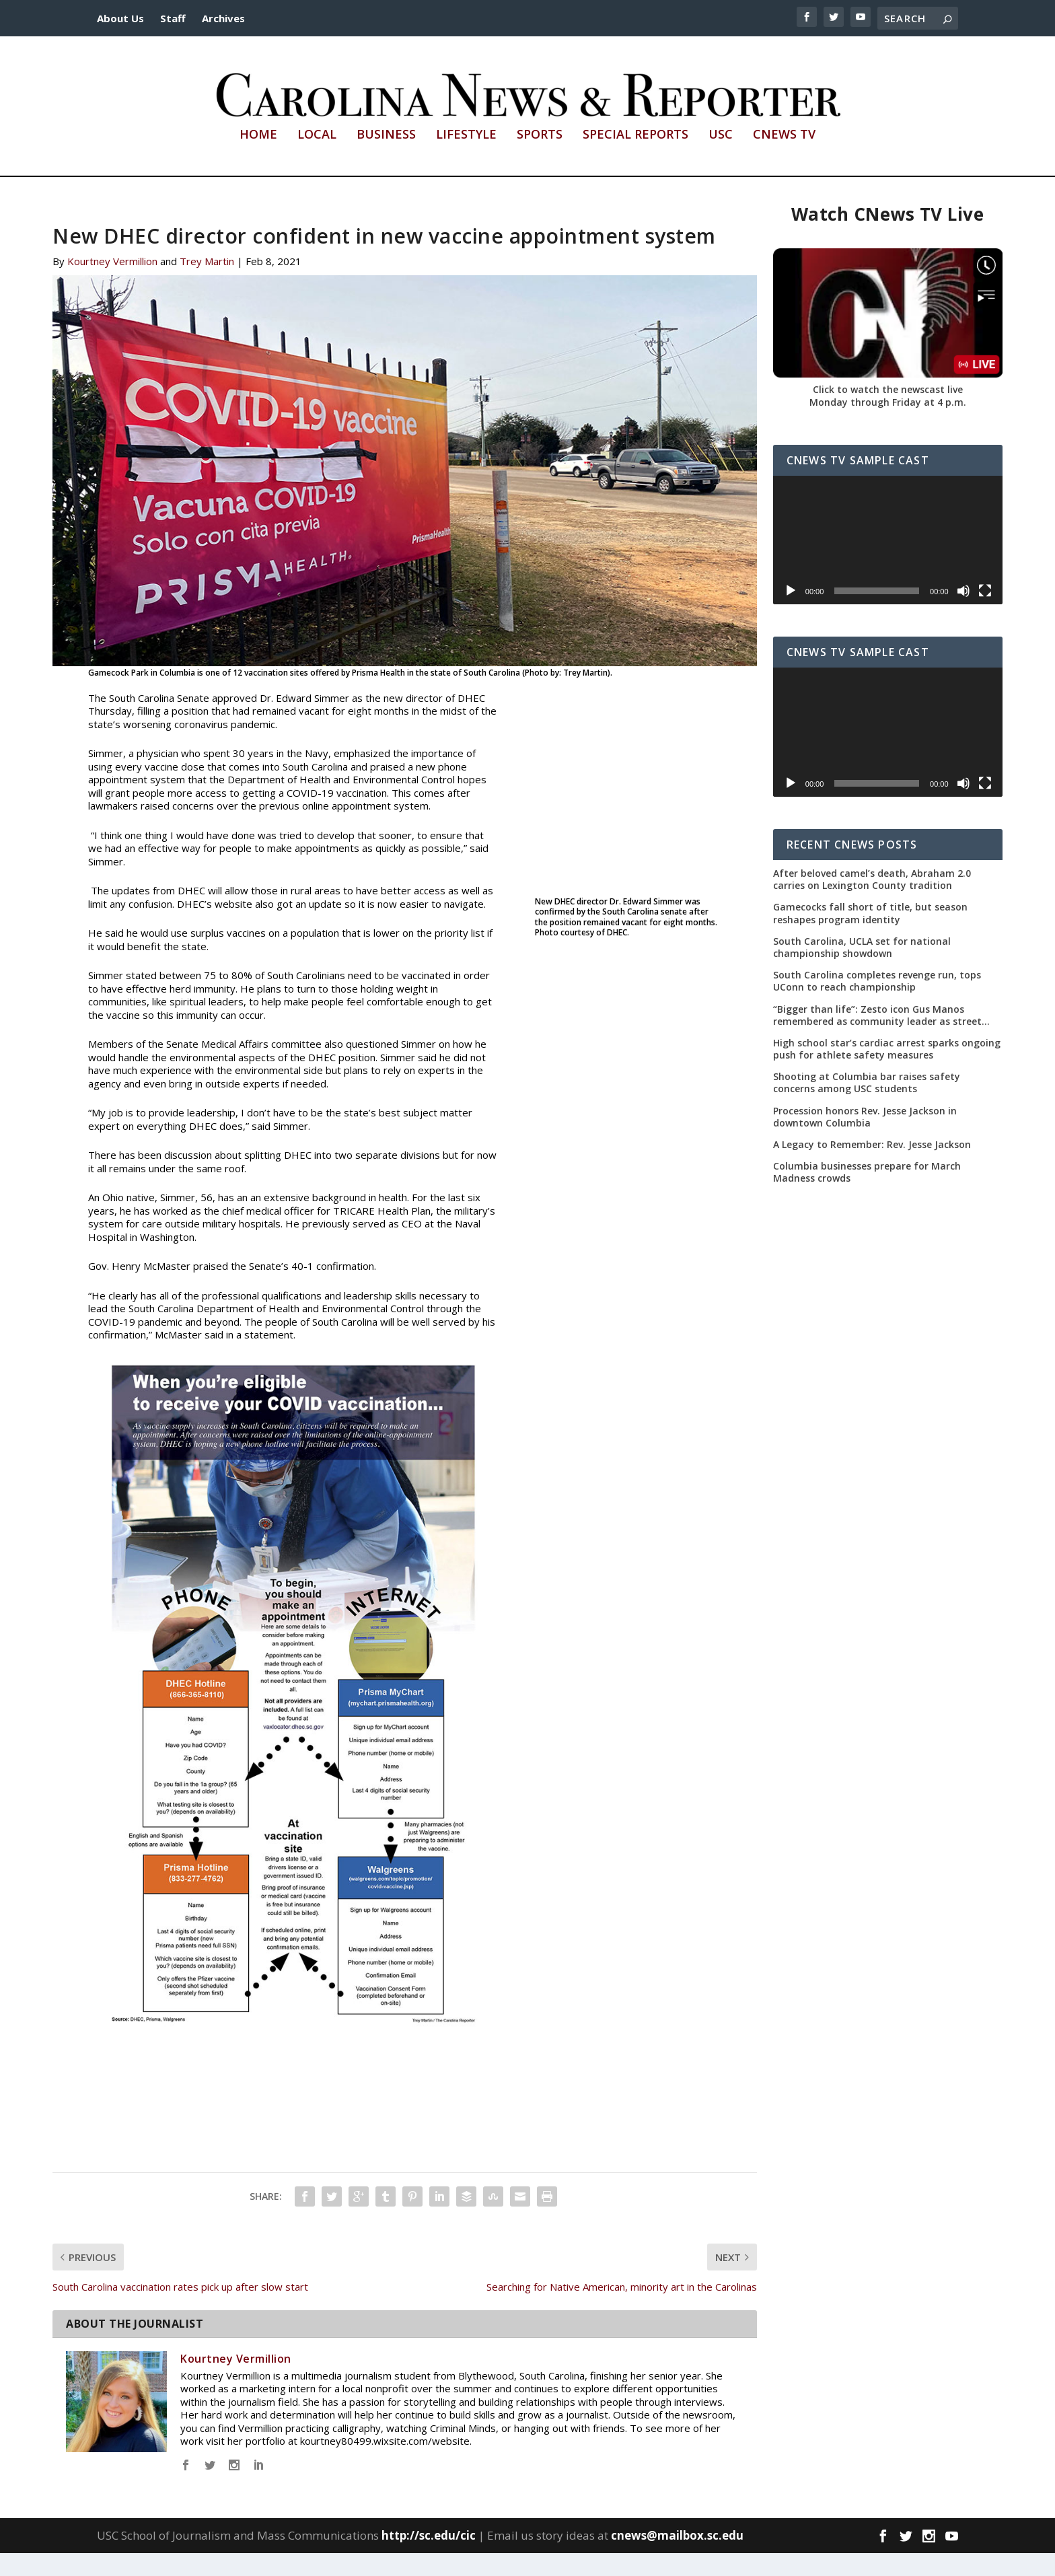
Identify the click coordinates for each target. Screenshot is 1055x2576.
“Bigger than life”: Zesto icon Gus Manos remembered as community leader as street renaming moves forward (877, 1038)
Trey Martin (207, 284)
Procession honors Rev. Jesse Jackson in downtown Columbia (865, 1139)
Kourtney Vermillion (112, 284)
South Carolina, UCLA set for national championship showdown (862, 970)
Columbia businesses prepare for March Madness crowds (867, 1195)
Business (386, 158)
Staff (173, 18)
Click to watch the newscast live (888, 411)
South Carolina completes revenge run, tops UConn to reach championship (877, 1004)
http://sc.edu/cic (428, 2558)
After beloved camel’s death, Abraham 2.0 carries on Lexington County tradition (872, 902)
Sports (539, 158)
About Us (120, 18)
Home (258, 158)
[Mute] (963, 613)
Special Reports (635, 158)
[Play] (790, 613)
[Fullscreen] (985, 613)
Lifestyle (466, 158)
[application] (888, 562)
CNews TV (784, 158)
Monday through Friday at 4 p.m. (887, 425)
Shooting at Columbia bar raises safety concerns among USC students (866, 1106)
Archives (223, 18)
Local (316, 158)
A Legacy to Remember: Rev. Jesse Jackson (872, 1167)
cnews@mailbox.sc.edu (677, 2558)
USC (720, 158)
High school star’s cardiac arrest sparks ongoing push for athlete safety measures (887, 1072)
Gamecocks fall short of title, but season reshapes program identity (870, 936)
